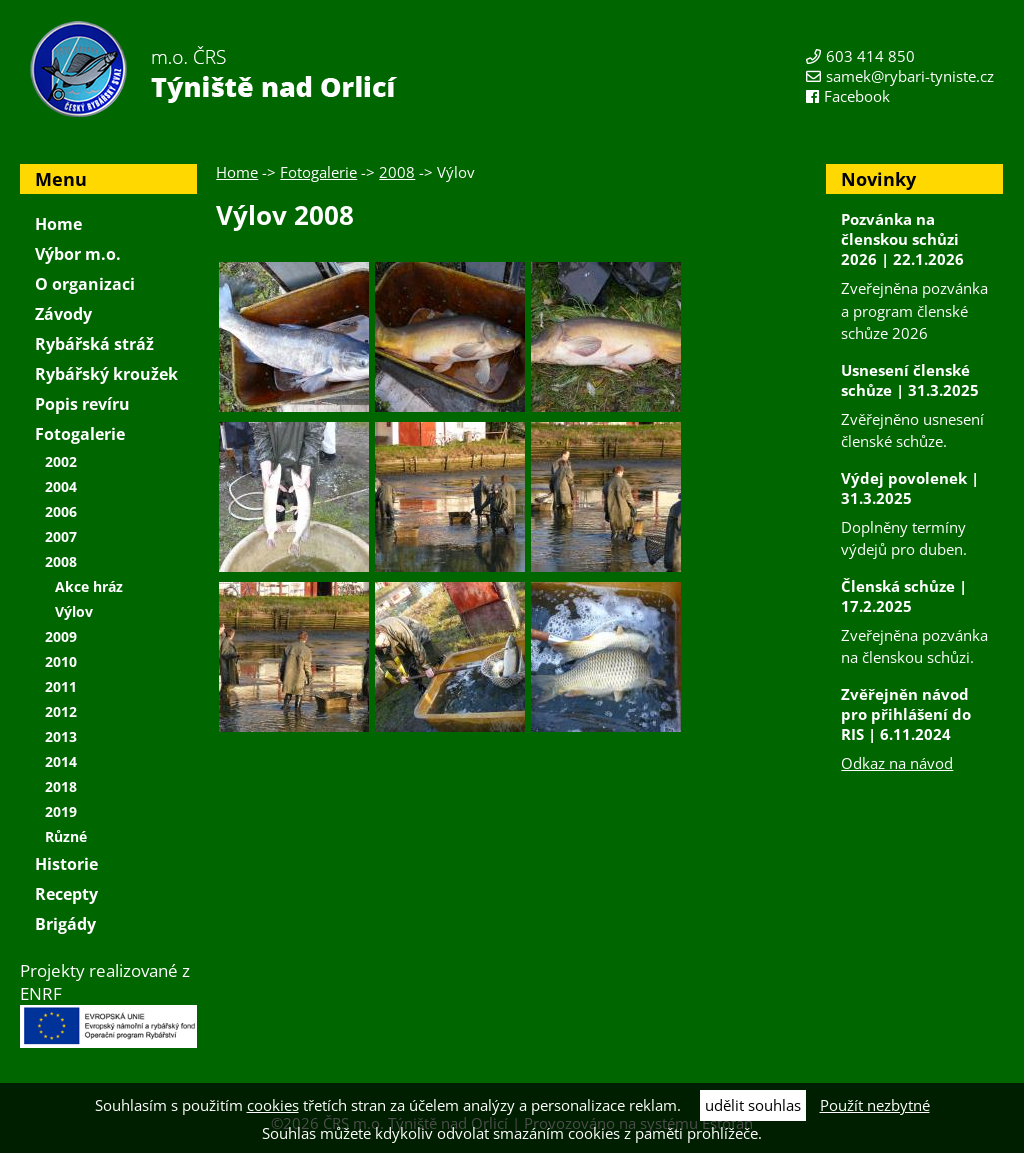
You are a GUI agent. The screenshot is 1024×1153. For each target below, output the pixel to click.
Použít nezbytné (875, 1105)
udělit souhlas (753, 1105)
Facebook (857, 96)
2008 (397, 172)
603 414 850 (870, 56)
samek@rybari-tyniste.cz (910, 76)
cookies (273, 1105)
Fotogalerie (318, 172)
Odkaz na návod (897, 763)
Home (237, 172)
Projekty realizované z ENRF (108, 1003)
